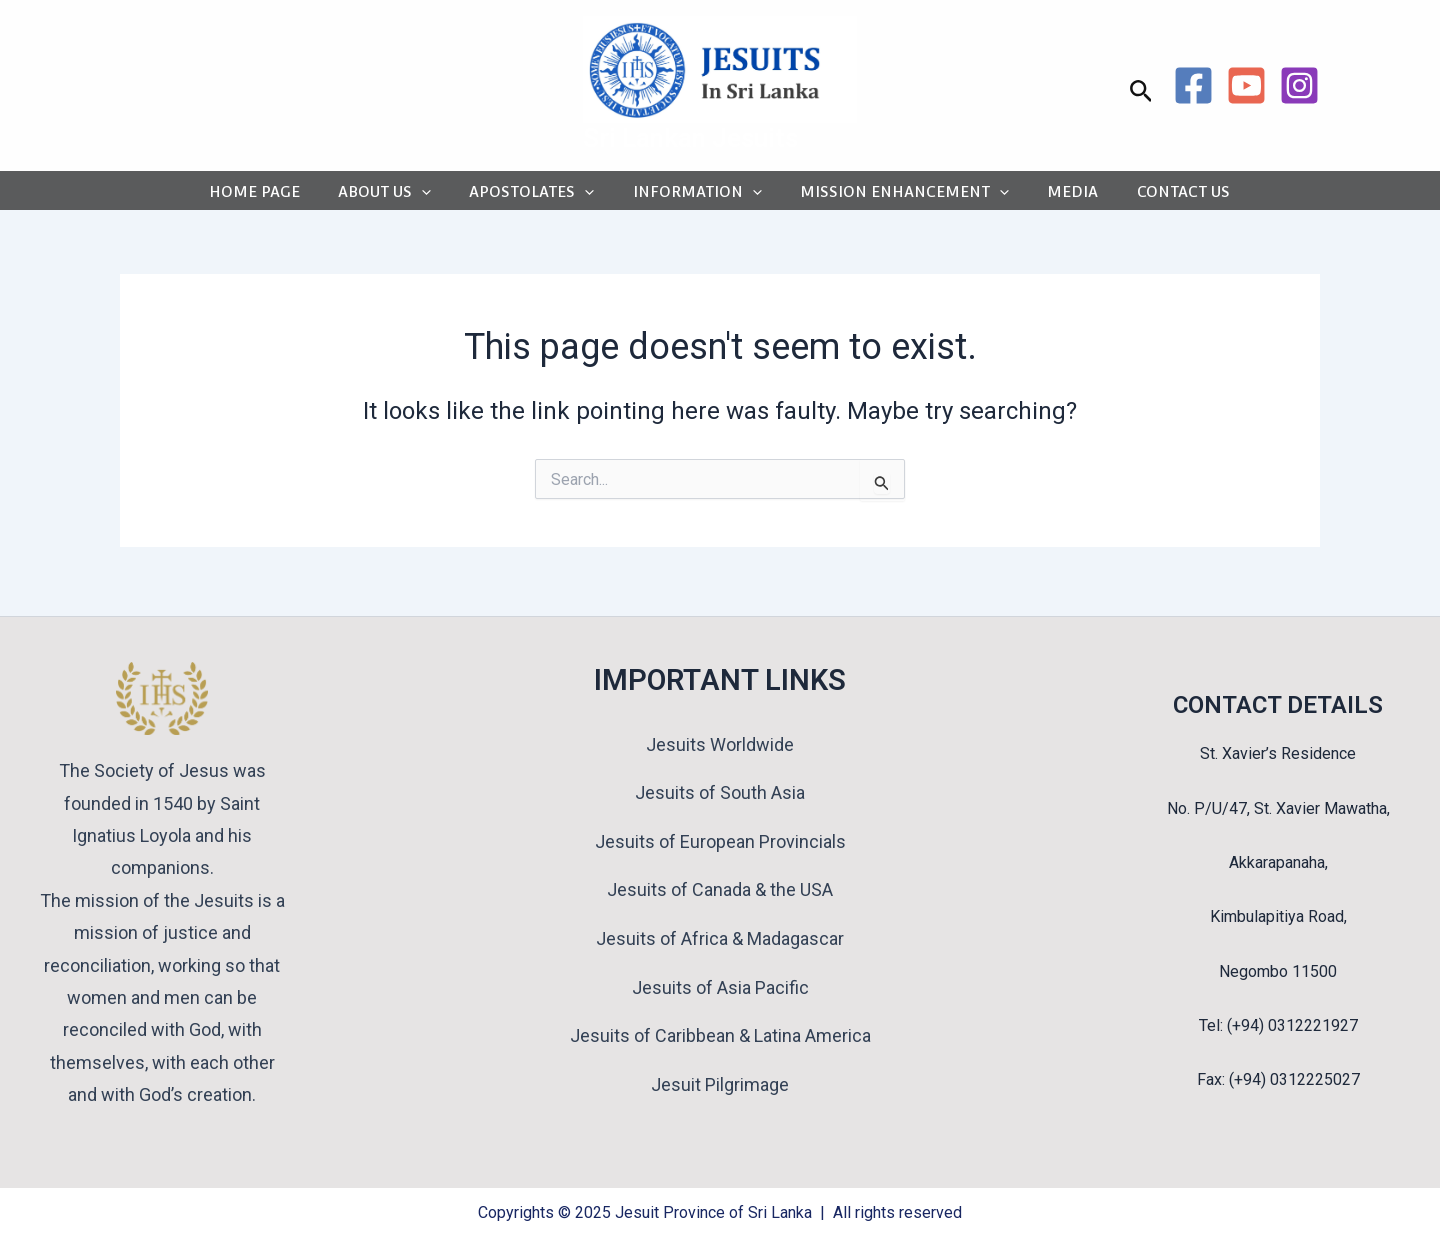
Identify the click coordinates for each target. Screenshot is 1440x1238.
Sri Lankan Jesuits (690, 138)
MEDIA (1064, 196)
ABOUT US (389, 196)
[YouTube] (1246, 85)
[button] (1141, 92)
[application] (426, 196)
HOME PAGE (262, 196)
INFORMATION (695, 196)
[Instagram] (1299, 85)
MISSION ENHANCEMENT (899, 196)
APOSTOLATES (533, 196)
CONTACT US (1171, 196)
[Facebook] (1193, 85)
